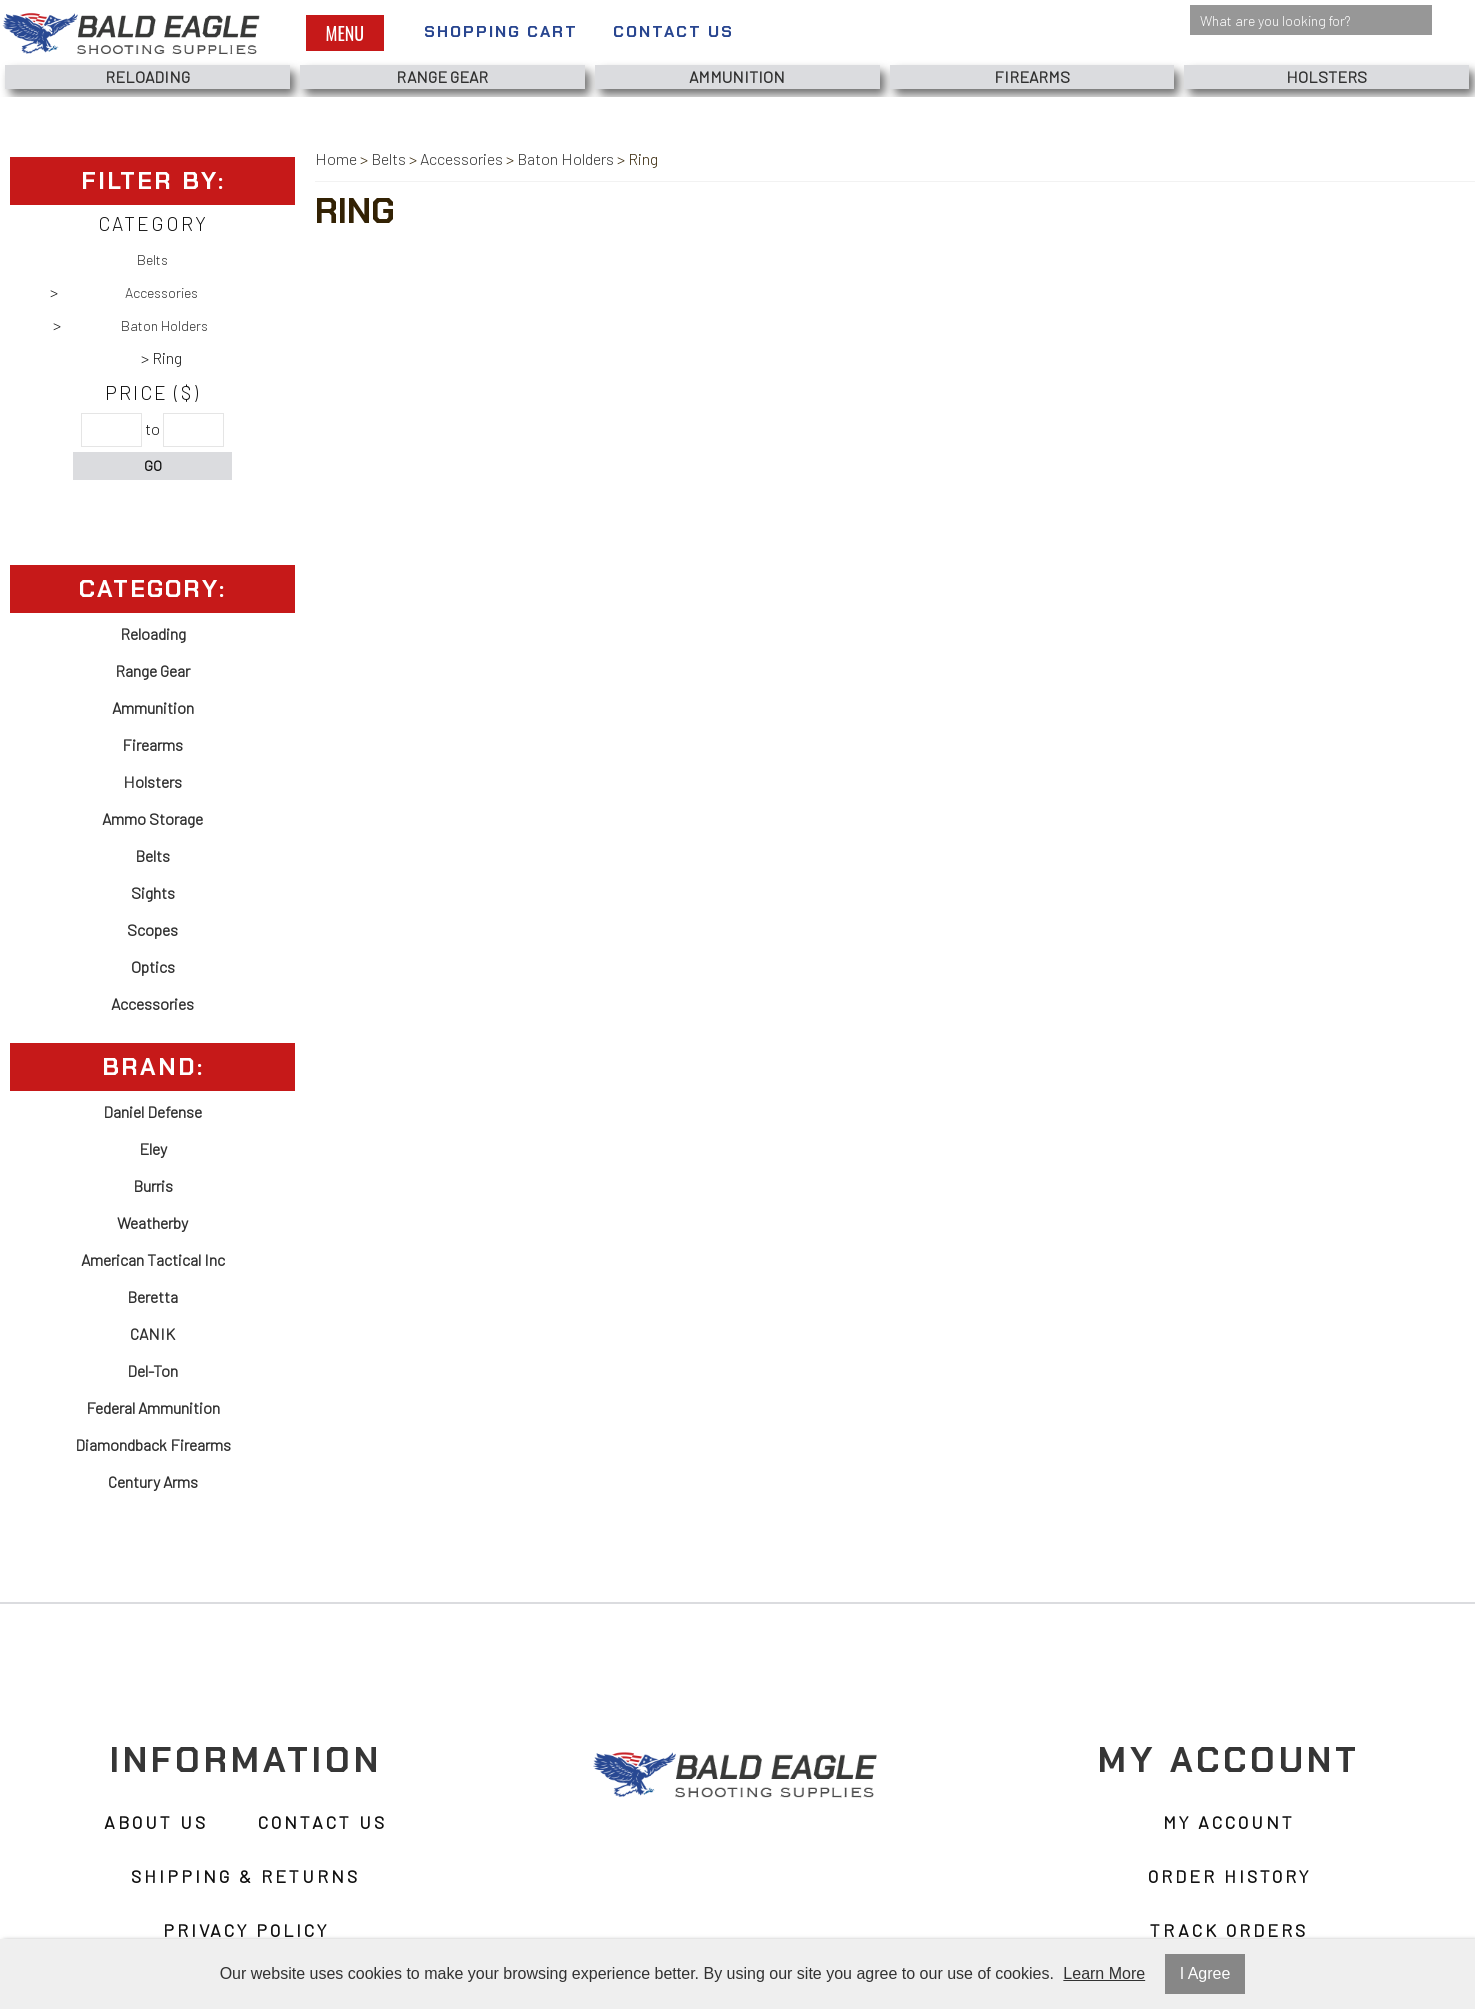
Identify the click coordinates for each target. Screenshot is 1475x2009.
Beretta (152, 1296)
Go (153, 465)
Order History (1229, 1876)
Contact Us (673, 31)
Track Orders (1229, 1930)
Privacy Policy (246, 1930)
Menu (345, 33)
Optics (153, 966)
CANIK (152, 1333)
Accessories (161, 292)
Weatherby (152, 1222)
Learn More (1104, 1973)
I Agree (1205, 1973)
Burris (153, 1185)
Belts (152, 259)
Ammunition (737, 76)
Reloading (147, 76)
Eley (153, 1148)
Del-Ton (152, 1370)
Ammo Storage (152, 818)
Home (336, 158)
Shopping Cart (501, 31)
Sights (153, 892)
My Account (1229, 1822)
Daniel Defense (152, 1111)
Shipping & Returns (245, 1876)
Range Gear (442, 76)
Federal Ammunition (153, 1407)
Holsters (1326, 76)
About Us (156, 1822)
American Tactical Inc (153, 1259)
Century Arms (153, 1481)
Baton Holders (164, 325)
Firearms (1032, 76)
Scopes (152, 929)
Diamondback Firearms (153, 1444)
